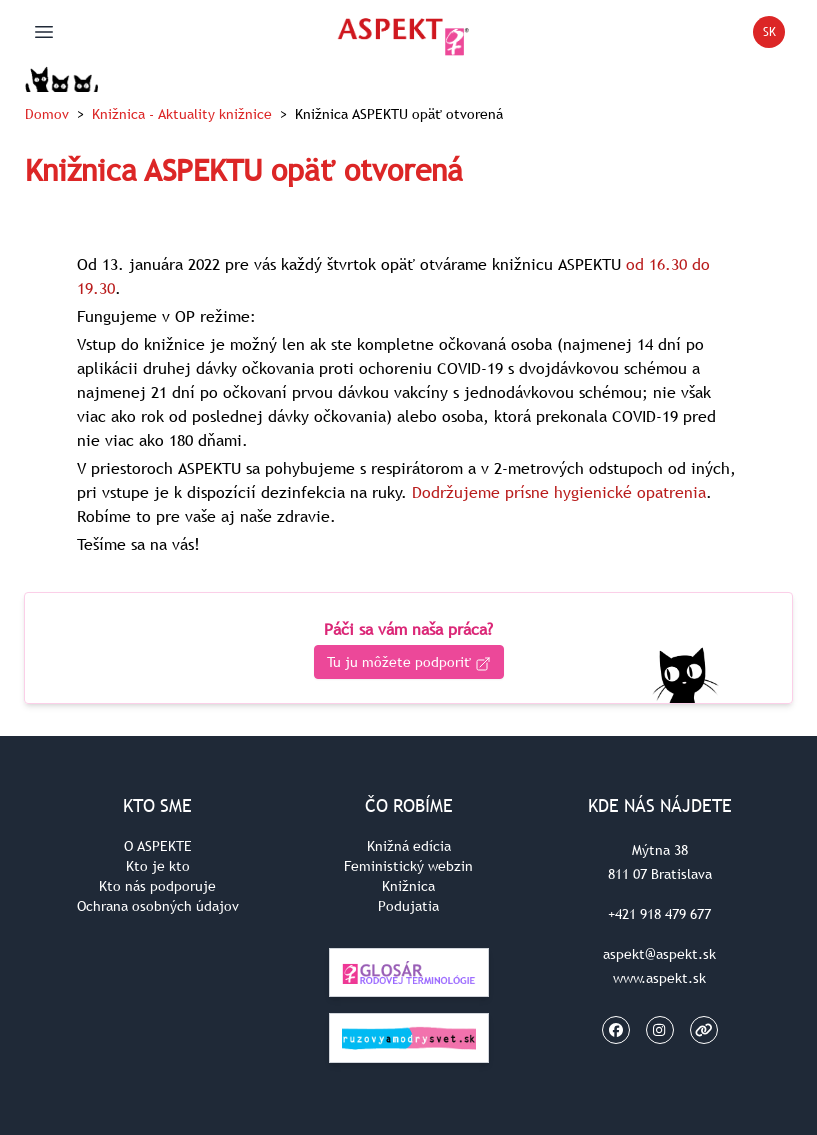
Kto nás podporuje (157, 886)
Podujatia (408, 906)
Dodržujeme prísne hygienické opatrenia (559, 492)
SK (774, 35)
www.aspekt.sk (659, 978)
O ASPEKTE (158, 846)
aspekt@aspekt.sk (659, 954)
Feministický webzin (408, 866)
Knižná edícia (409, 846)
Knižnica (182, 114)
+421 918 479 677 (659, 914)
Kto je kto (158, 866)
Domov (47, 114)
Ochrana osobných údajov (158, 906)
